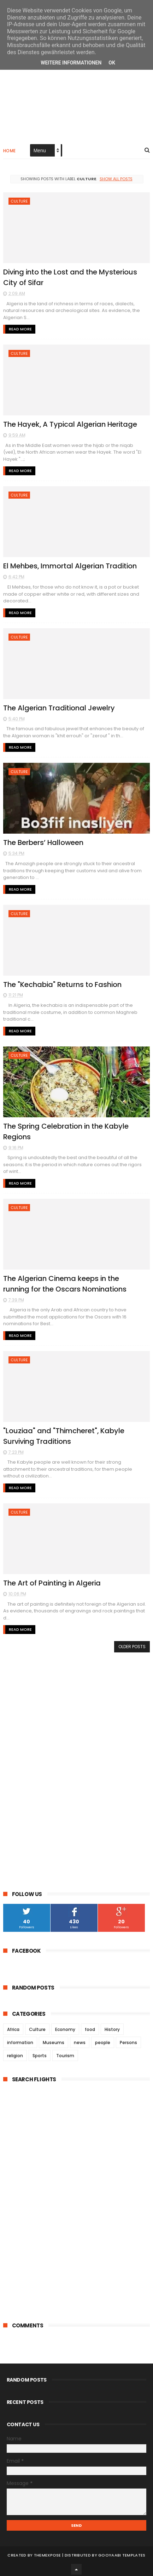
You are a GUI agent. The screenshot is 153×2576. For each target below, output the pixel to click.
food (90, 2027)
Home (9, 151)
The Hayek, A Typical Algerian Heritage (71, 424)
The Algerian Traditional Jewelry (59, 707)
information (20, 2040)
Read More (20, 329)
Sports (40, 2053)
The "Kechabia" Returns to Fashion (62, 983)
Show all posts (116, 179)
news (80, 2040)
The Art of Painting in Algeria (52, 1581)
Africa (13, 2027)
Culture (19, 201)
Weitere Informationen (71, 63)
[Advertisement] (76, 96)
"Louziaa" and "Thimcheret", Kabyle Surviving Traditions (64, 1434)
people (102, 2040)
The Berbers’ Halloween (43, 842)
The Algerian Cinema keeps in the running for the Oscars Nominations (65, 1282)
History (112, 2027)
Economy (65, 2027)
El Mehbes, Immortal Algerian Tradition (71, 566)
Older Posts (132, 1644)
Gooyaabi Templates (121, 2553)
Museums (53, 2040)
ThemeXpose (47, 2553)
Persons (128, 2040)
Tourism (65, 2053)
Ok (111, 63)
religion (15, 2053)
